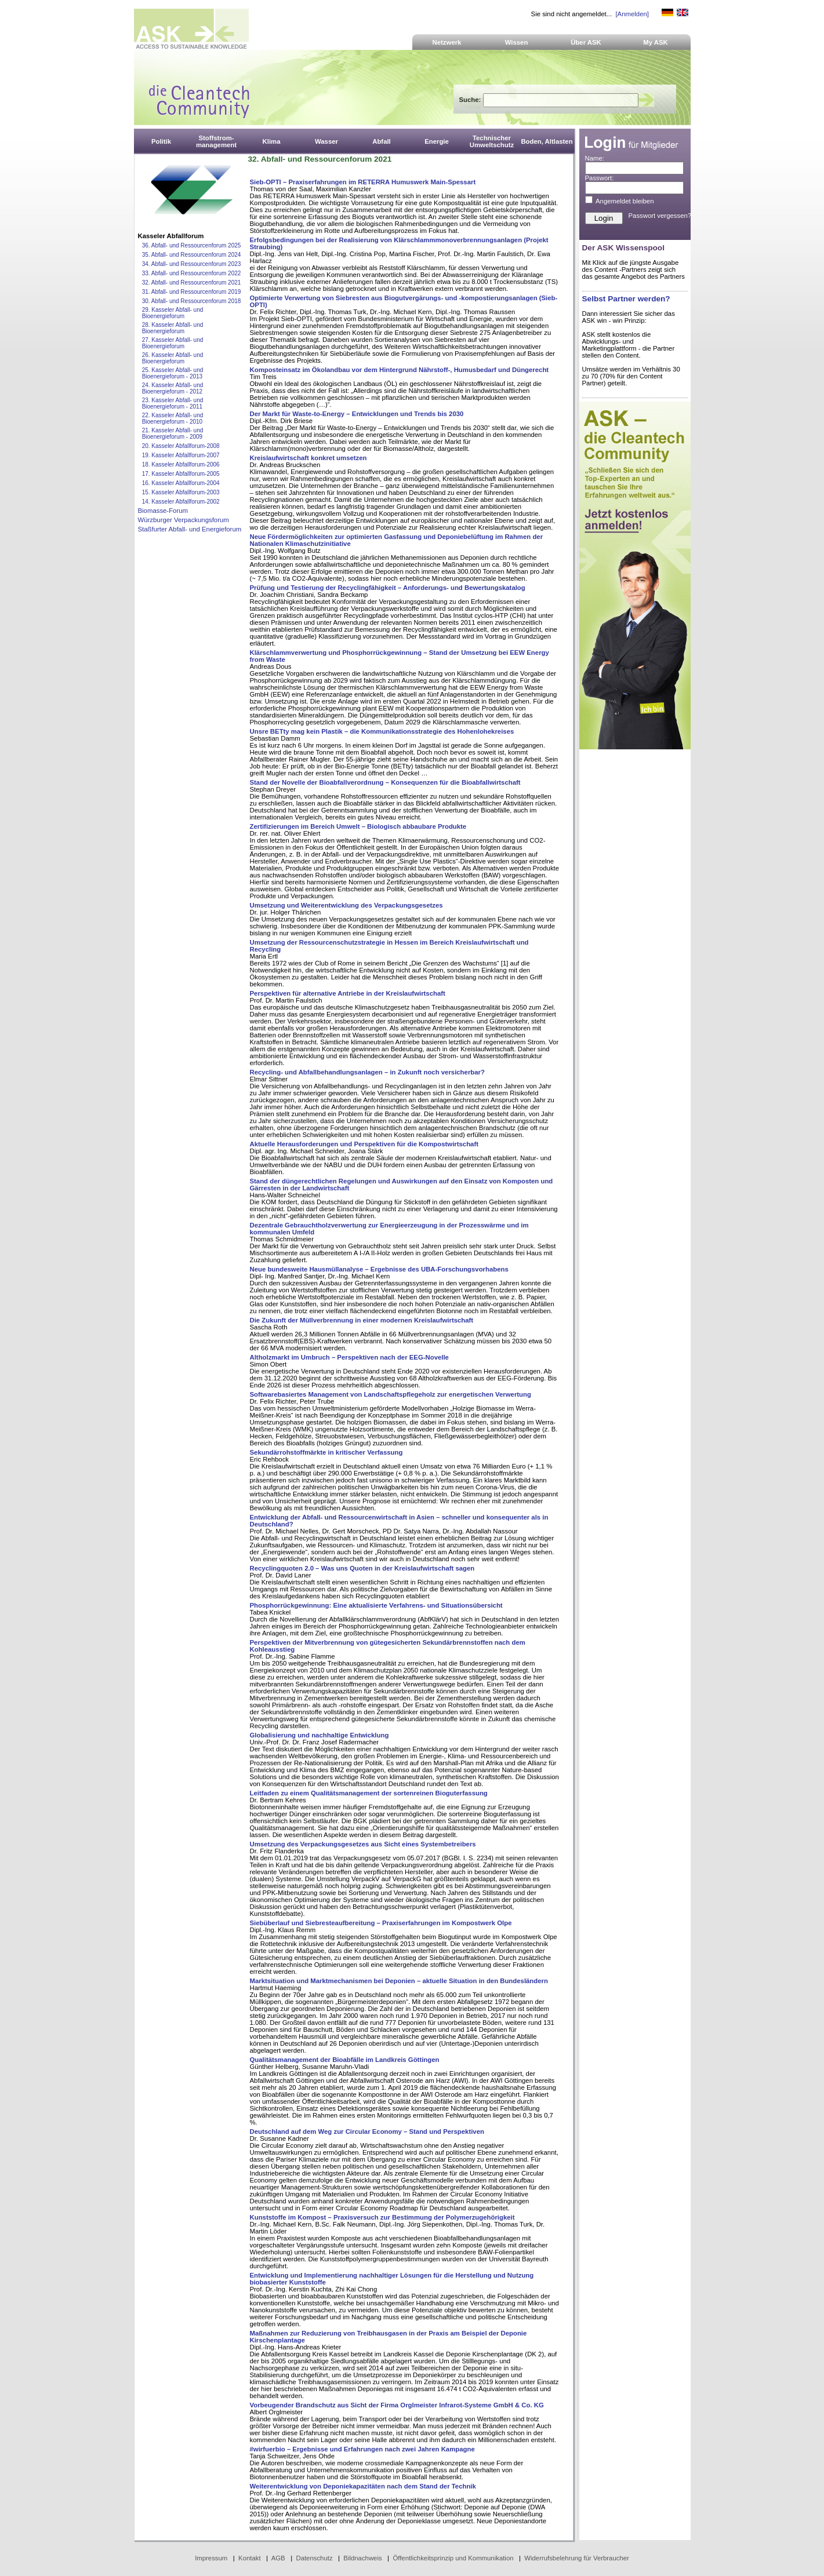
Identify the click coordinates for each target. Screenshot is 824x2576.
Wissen (516, 42)
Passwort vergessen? (660, 215)
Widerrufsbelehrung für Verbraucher (576, 2558)
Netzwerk (447, 42)
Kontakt (249, 2558)
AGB (278, 2558)
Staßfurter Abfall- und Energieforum (190, 529)
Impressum (211, 2558)
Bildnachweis (362, 2558)
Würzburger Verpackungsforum (183, 519)
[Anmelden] (631, 13)
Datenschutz (314, 2558)
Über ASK (586, 42)
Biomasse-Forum (163, 510)
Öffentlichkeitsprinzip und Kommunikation (453, 2558)
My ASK (655, 42)
